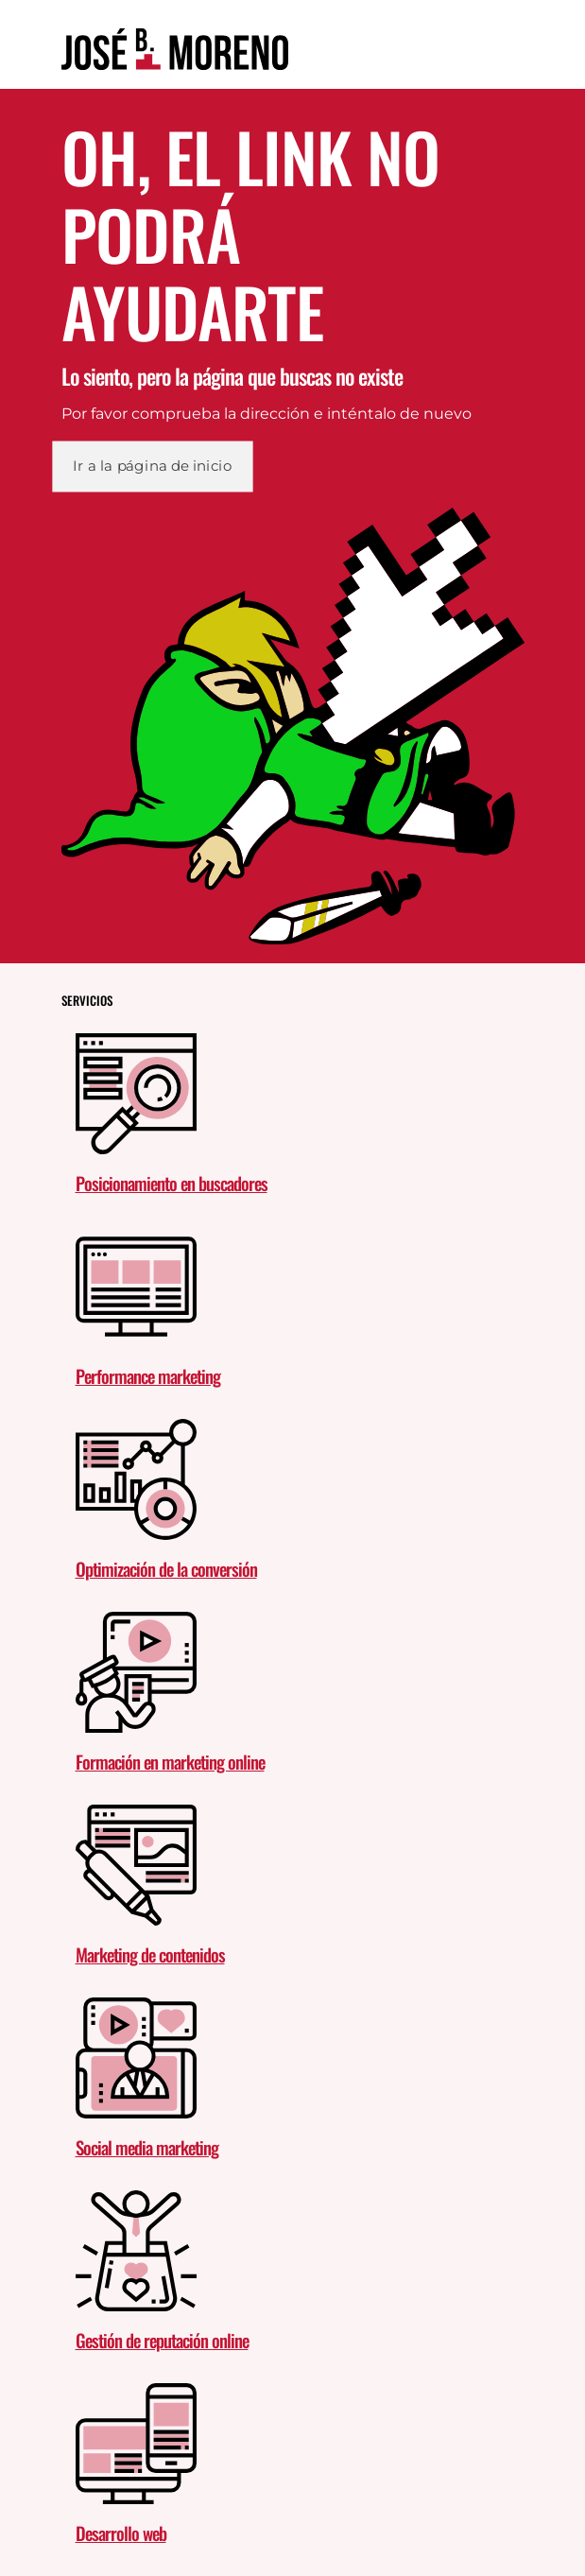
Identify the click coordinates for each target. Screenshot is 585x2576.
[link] (174, 49)
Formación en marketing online (170, 1761)
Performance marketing (148, 1375)
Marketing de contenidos (150, 1954)
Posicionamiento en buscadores (171, 1182)
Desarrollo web (121, 2532)
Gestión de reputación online (162, 2339)
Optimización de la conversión (166, 1568)
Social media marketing (147, 2147)
